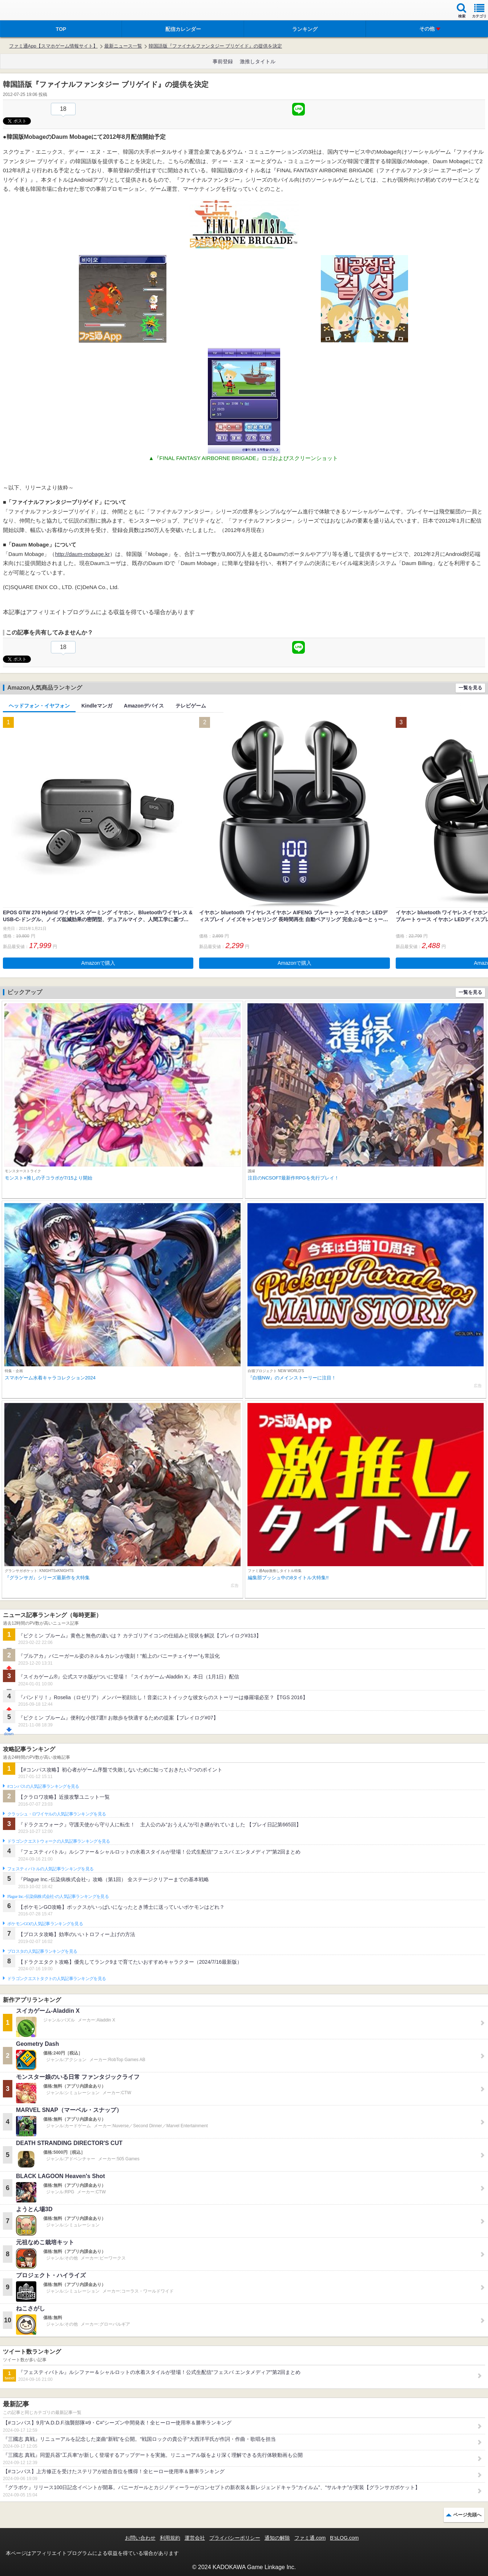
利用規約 (170, 2538)
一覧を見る (470, 687)
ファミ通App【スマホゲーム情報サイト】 (53, 46)
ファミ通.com (310, 2538)
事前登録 (223, 61)
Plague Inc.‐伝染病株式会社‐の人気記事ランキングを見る (58, 1896)
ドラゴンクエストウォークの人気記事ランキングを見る (58, 1841)
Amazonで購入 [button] (98, 963)
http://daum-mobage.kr (82, 554)
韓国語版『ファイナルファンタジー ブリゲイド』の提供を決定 (215, 46)
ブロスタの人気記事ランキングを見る (42, 1951)
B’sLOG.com (344, 2538)
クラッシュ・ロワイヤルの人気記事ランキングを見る (56, 1814)
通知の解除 (277, 2538)
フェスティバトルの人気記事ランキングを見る (50, 1869)
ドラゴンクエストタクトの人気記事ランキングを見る (56, 1978)
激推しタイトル (257, 61)
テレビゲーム (191, 706)
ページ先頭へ (467, 2514)
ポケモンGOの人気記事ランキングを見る (45, 1924)
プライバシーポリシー (234, 2538)
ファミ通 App (27, 11)
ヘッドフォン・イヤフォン (39, 706)
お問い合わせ (140, 2538)
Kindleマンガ (96, 706)
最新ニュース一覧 (123, 46)
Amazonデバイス (144, 706)
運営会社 (195, 2538)
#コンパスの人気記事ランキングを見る (43, 1786)
